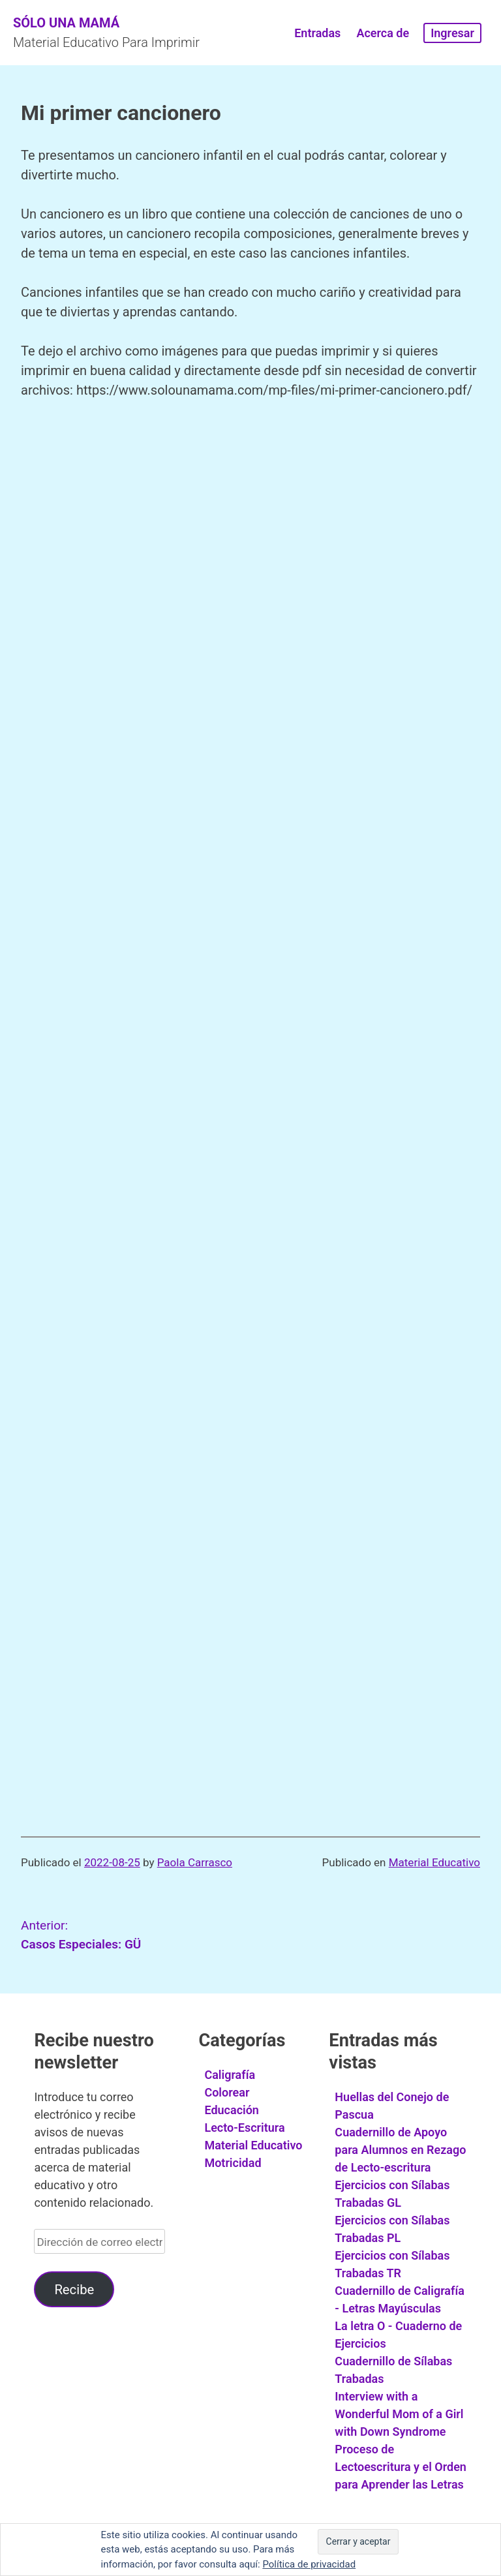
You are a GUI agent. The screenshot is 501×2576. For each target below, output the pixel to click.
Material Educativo (434, 1862)
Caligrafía (229, 2075)
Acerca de (382, 33)
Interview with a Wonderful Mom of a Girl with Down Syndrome (399, 2413)
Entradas (317, 33)
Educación (231, 2110)
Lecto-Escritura (244, 2127)
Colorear (226, 2092)
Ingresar (452, 33)
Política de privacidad (309, 2564)
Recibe (74, 2289)
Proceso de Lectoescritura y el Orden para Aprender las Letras (400, 2466)
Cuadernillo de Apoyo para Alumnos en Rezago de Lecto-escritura (400, 2149)
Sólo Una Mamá (66, 23)
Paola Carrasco (194, 1862)
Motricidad (232, 2163)
